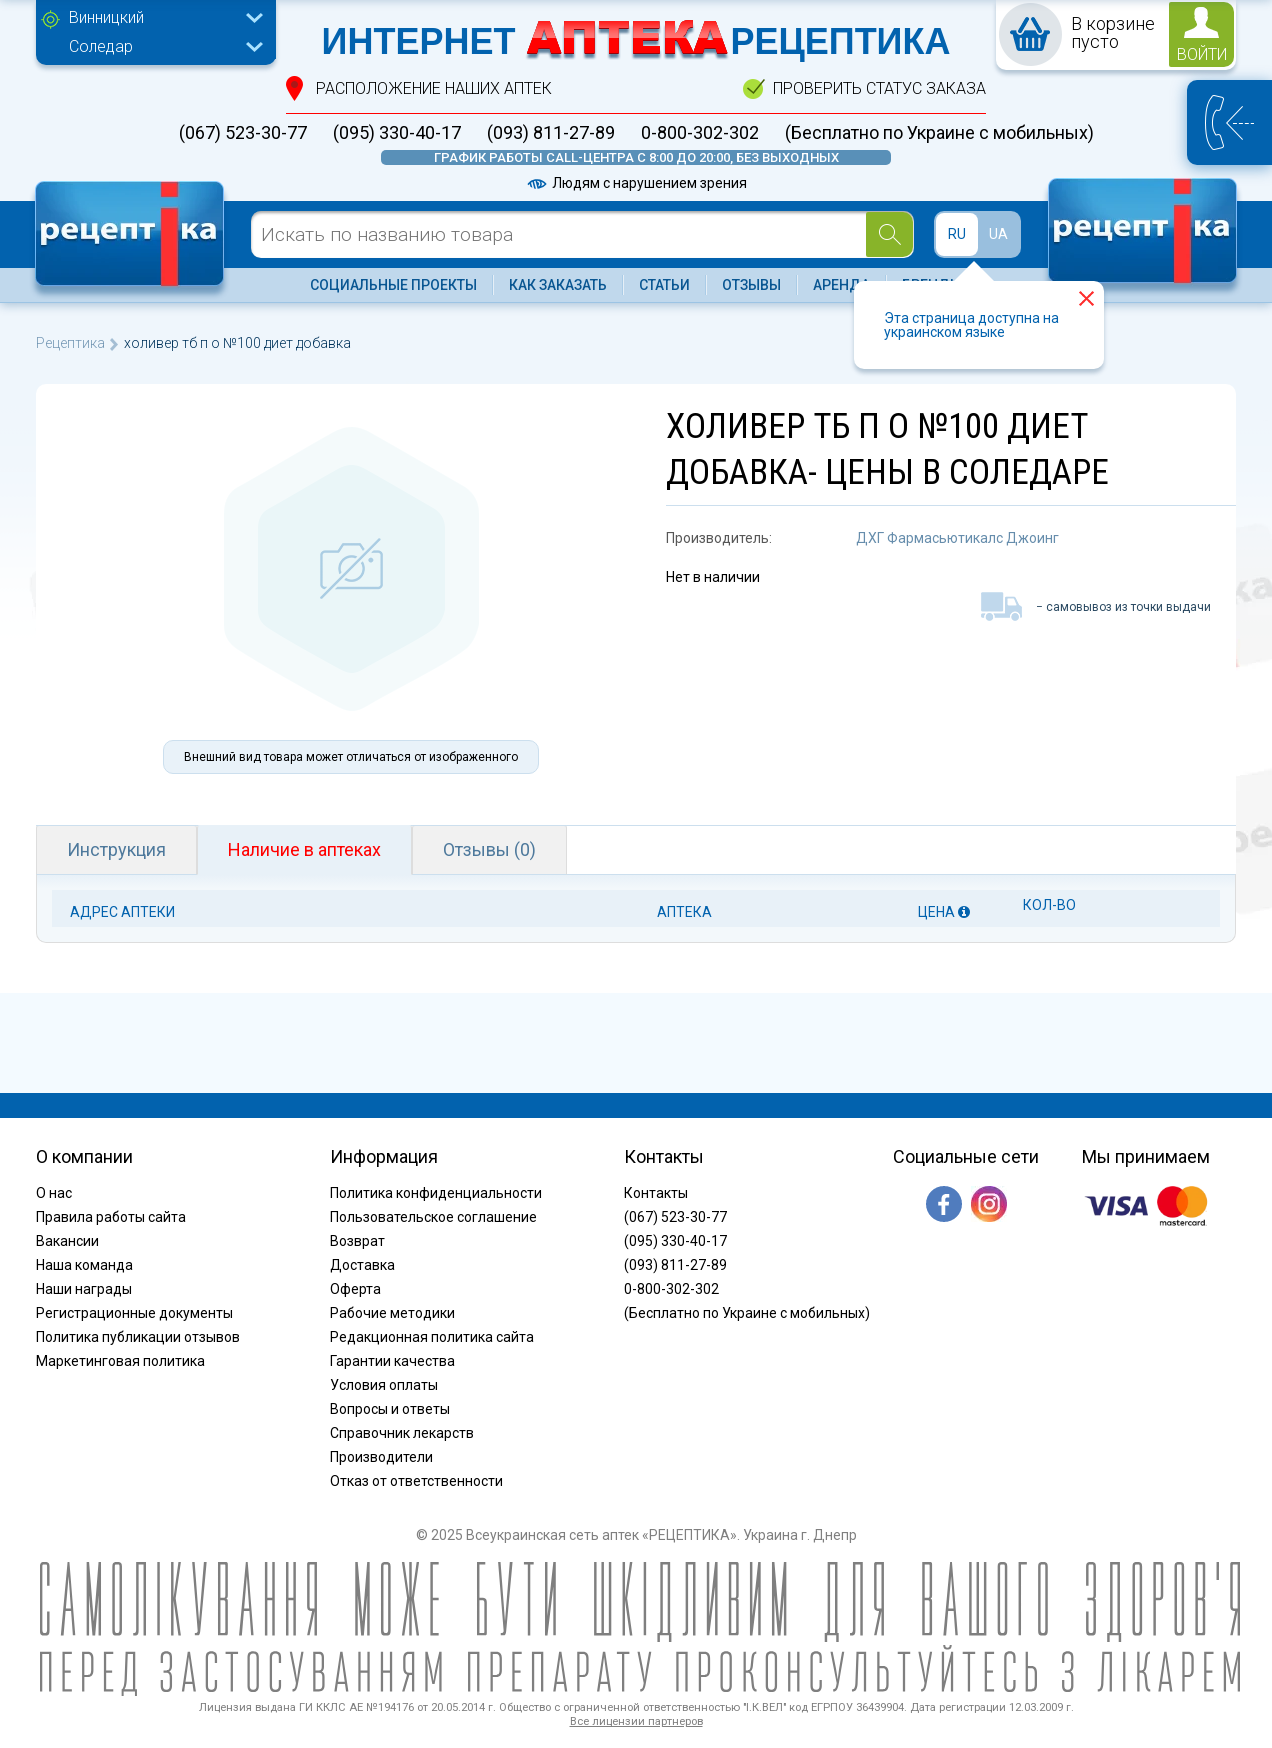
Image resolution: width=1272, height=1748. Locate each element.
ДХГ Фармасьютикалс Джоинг (957, 538)
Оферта (355, 1289)
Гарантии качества (392, 1361)
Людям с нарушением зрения (636, 183)
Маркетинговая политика (120, 1361)
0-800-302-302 (700, 133)
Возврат (357, 1241)
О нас (54, 1193)
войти (1202, 54)
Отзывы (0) (489, 849)
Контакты (656, 1193)
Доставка (362, 1265)
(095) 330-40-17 (397, 133)
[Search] (889, 234)
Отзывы (751, 285)
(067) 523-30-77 (243, 133)
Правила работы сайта (111, 1217)
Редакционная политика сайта (432, 1337)
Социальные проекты (393, 285)
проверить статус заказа (879, 88)
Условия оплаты (384, 1385)
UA (998, 234)
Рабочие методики (392, 1313)
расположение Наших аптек (434, 88)
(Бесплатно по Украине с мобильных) (939, 133)
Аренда (841, 285)
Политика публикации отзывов (138, 1337)
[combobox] (161, 20)
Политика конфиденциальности (436, 1193)
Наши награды (84, 1289)
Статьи (664, 285)
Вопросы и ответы (390, 1409)
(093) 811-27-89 (551, 133)
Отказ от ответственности (416, 1481)
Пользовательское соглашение (433, 1217)
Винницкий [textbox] (106, 17)
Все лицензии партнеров (636, 1721)
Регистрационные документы (134, 1313)
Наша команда (84, 1265)
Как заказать (558, 285)
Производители (381, 1457)
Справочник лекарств (402, 1433)
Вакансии (67, 1241)
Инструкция (116, 849)
